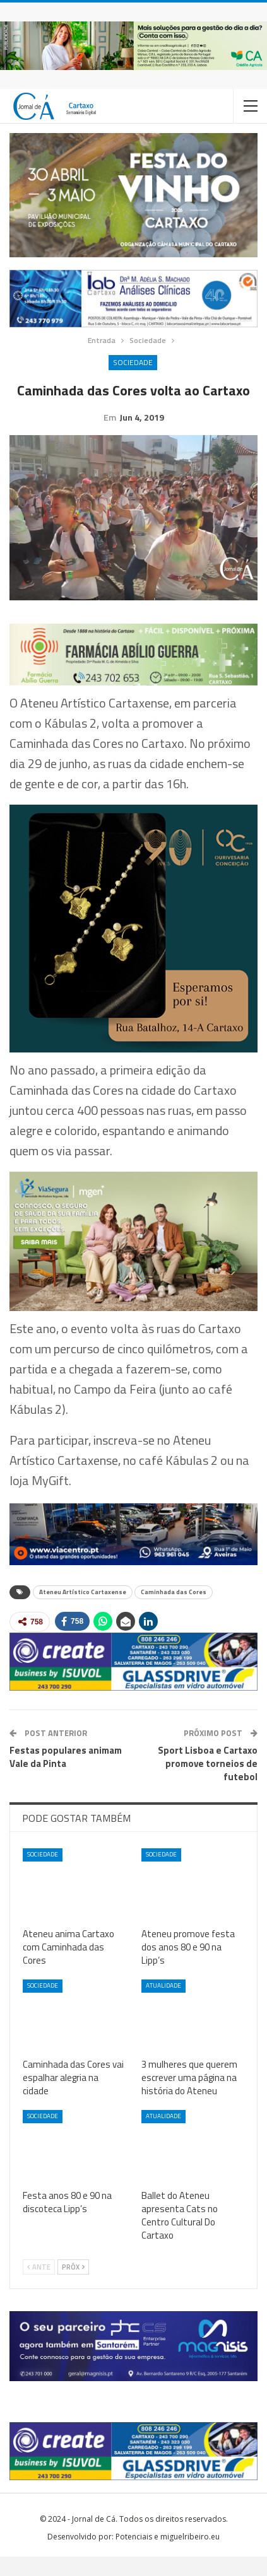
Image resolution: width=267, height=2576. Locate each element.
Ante (38, 2287)
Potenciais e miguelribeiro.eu (168, 2556)
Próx (73, 2287)
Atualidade (163, 2005)
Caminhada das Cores (173, 1611)
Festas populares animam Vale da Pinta (65, 1776)
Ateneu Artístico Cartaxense (82, 1611)
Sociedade (133, 362)
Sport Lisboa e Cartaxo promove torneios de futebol (208, 1783)
